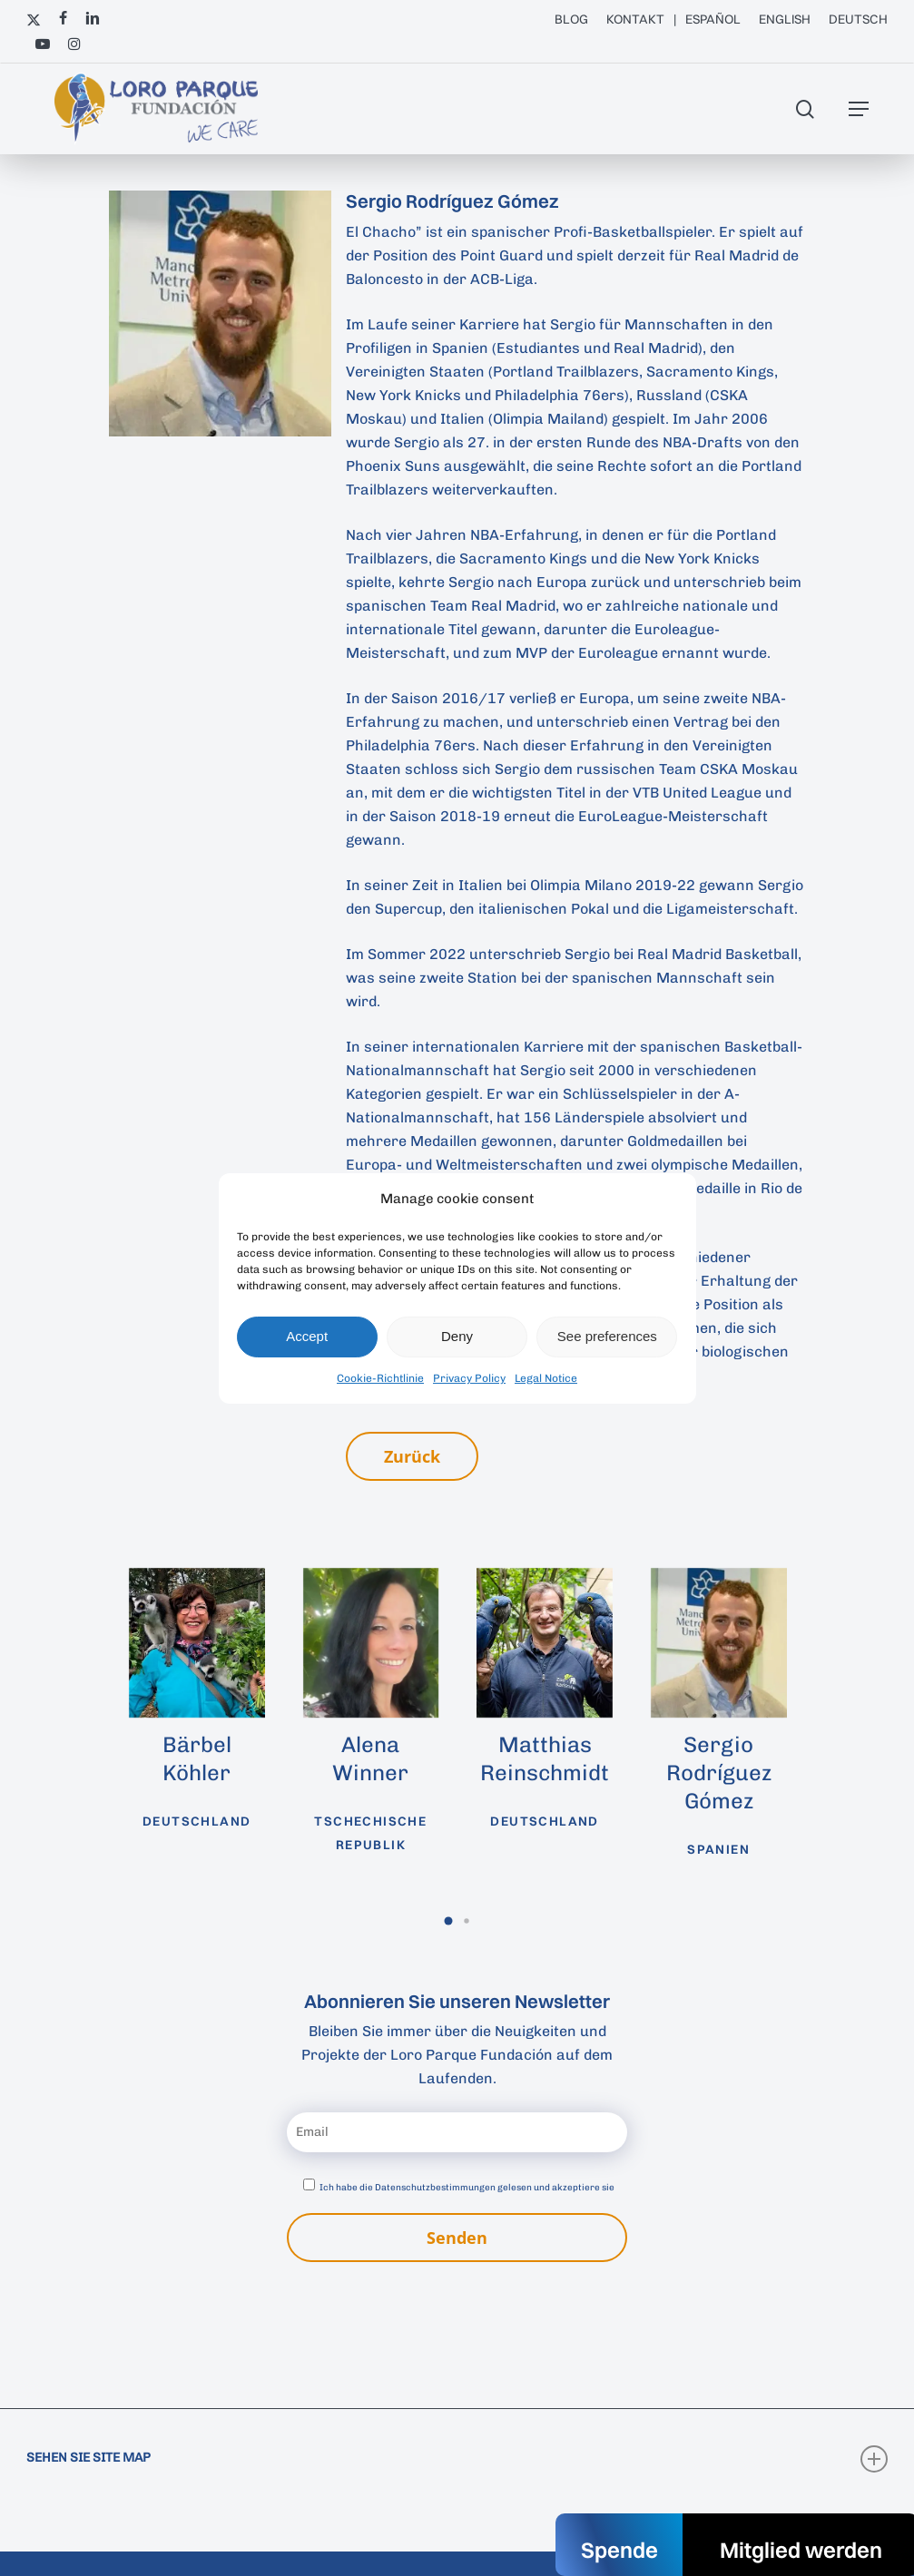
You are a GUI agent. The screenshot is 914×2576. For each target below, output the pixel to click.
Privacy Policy (469, 1378)
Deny (457, 1336)
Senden (457, 2237)
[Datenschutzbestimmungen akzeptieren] (309, 2184)
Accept (307, 1336)
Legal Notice (546, 1378)
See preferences (607, 1336)
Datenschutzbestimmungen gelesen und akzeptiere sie (494, 2187)
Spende (619, 2549)
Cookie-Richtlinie (380, 1378)
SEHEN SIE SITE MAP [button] (457, 2459)
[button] (859, 109)
